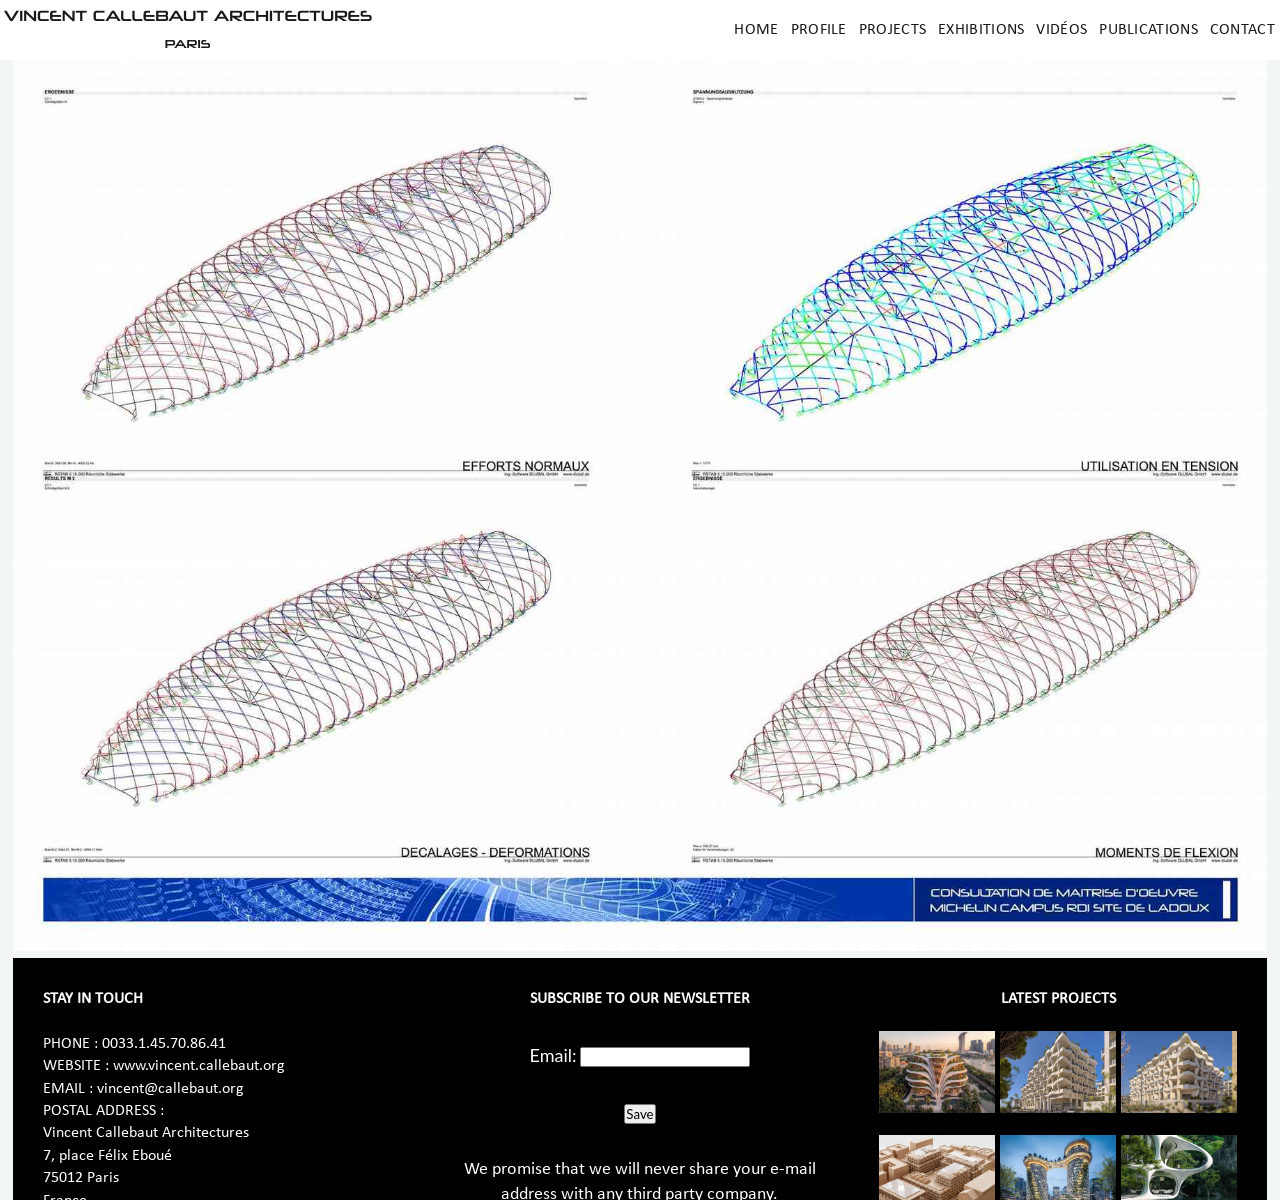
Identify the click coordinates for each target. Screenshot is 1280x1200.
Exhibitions (981, 30)
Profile (819, 30)
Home (756, 30)
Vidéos (1061, 30)
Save (639, 1114)
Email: (553, 1055)
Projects (892, 30)
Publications (1148, 30)
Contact (1242, 30)
